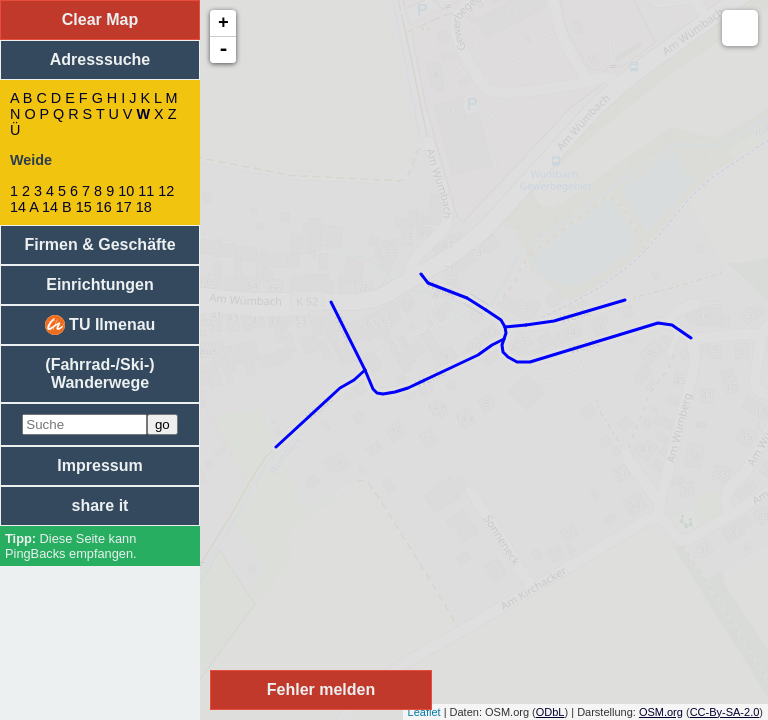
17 (124, 207)
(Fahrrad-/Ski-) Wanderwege (99, 373)
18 (144, 207)
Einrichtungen (100, 284)
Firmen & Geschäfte (99, 244)
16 (104, 207)
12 (166, 191)
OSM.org (661, 712)
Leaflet (424, 712)
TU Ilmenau (100, 325)
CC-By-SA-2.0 (725, 712)
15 (84, 207)
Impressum (99, 465)
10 (126, 191)
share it (100, 505)
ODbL (550, 712)
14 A (24, 207)
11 (146, 191)
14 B (57, 207)
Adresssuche (100, 59)
